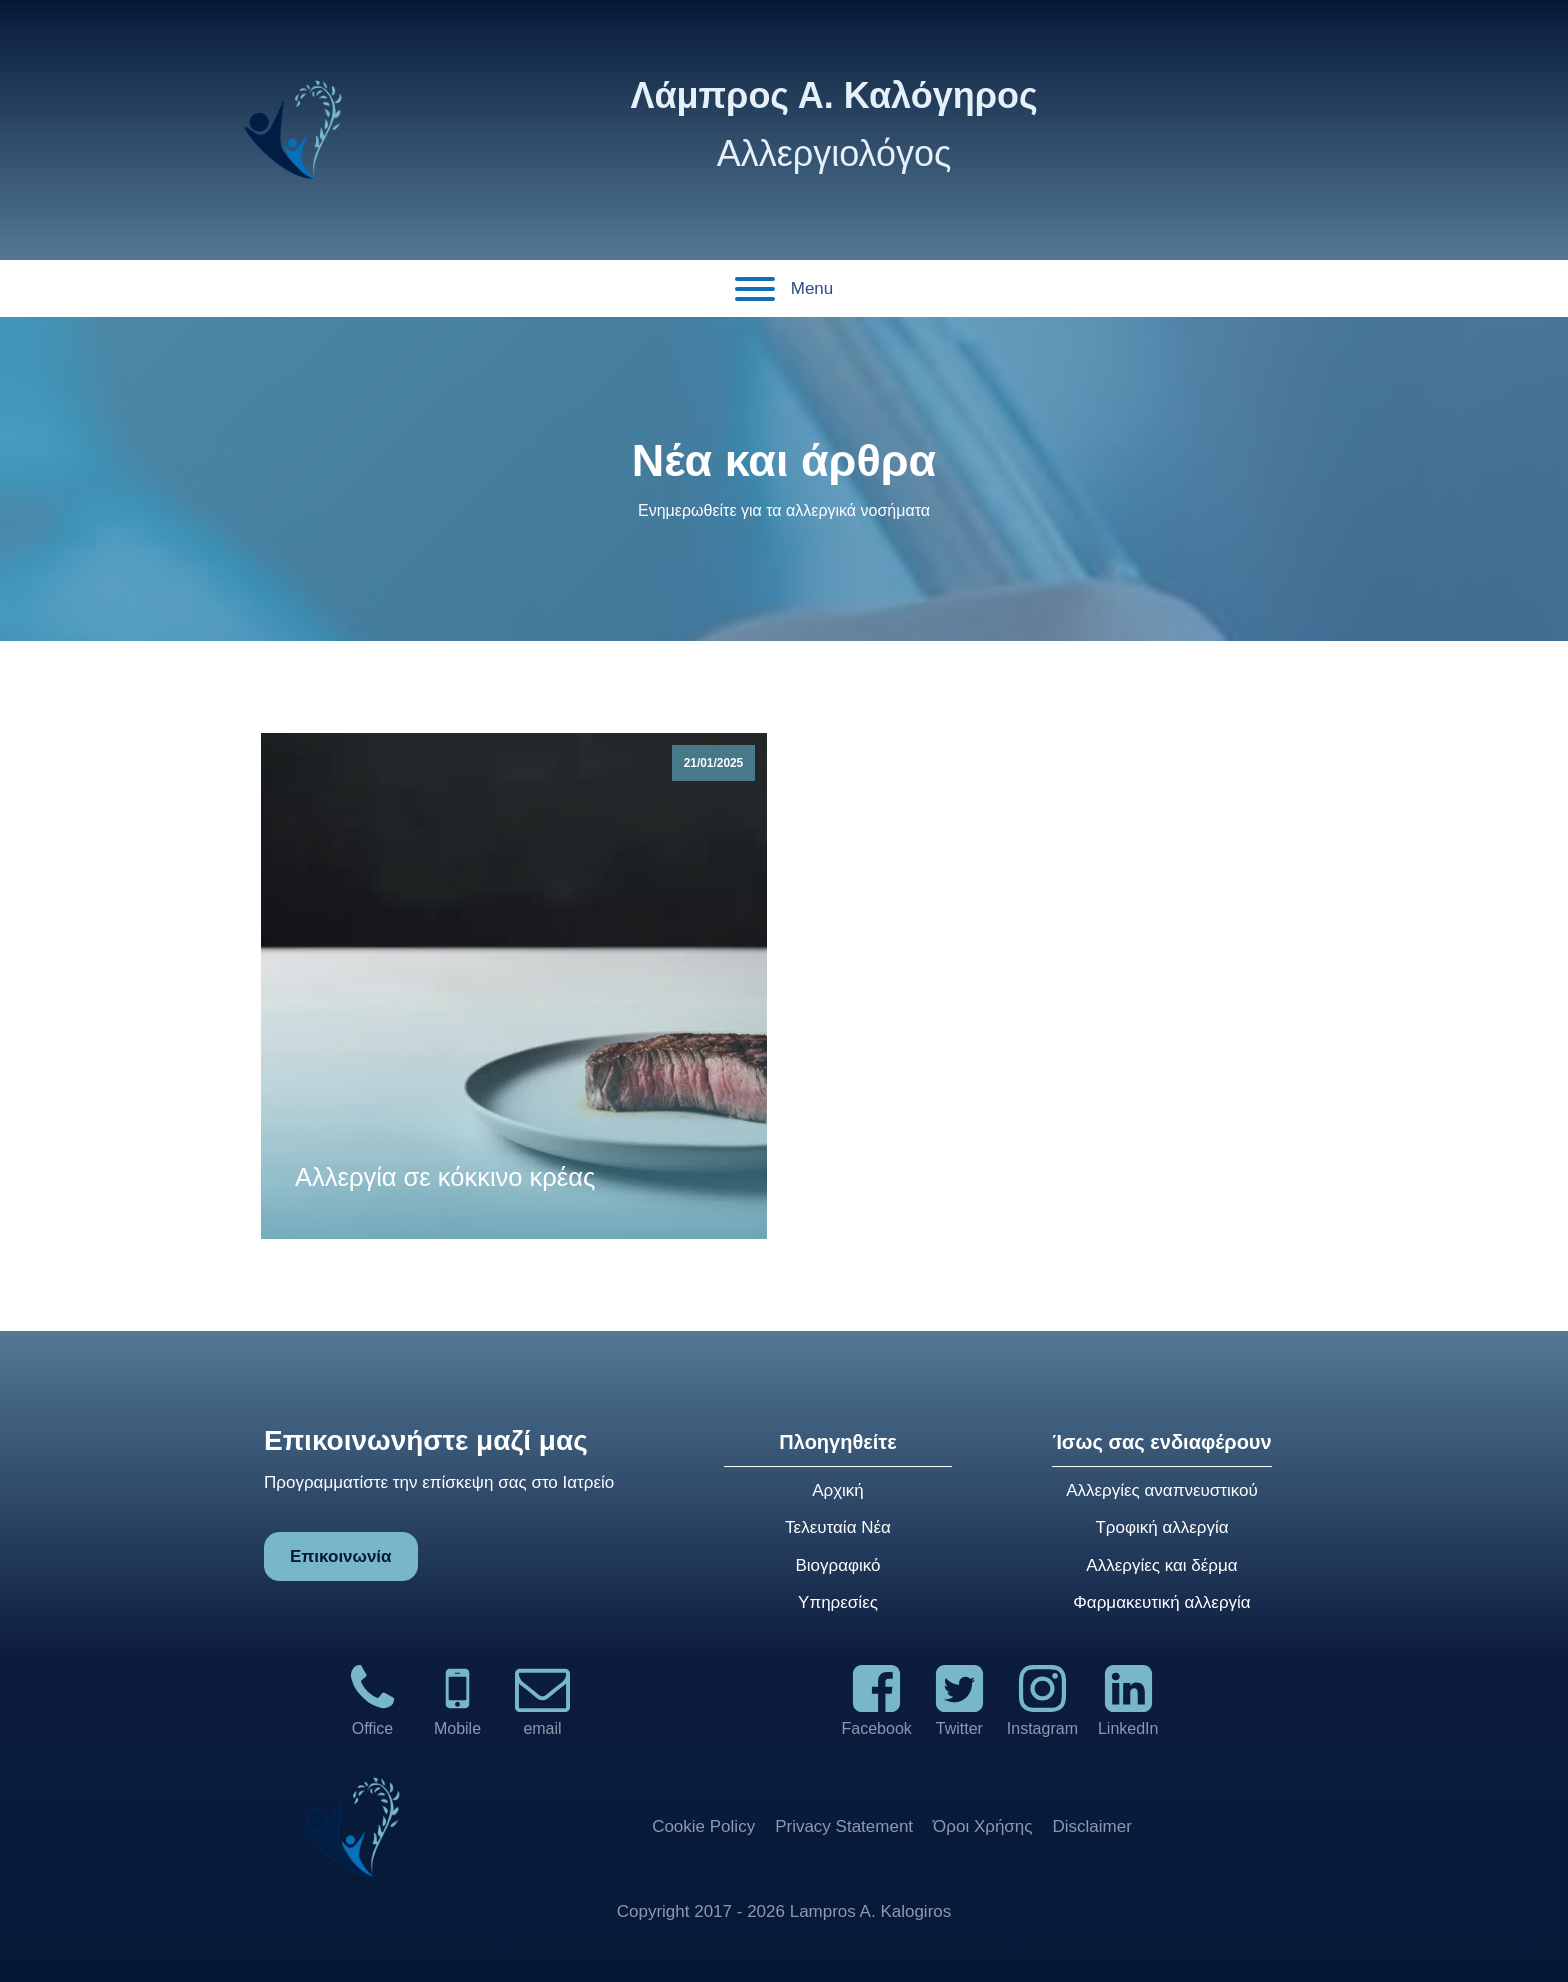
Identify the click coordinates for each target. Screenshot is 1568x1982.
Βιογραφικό (837, 1565)
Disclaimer (1092, 1826)
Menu (784, 289)
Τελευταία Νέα (838, 1527)
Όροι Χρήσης (982, 1826)
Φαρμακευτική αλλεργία (1161, 1602)
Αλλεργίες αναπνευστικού (1162, 1490)
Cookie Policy (703, 1826)
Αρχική (838, 1490)
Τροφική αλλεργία (1161, 1527)
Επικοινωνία (341, 1556)
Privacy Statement (844, 1826)
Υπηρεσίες (838, 1602)
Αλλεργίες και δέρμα (1161, 1565)
